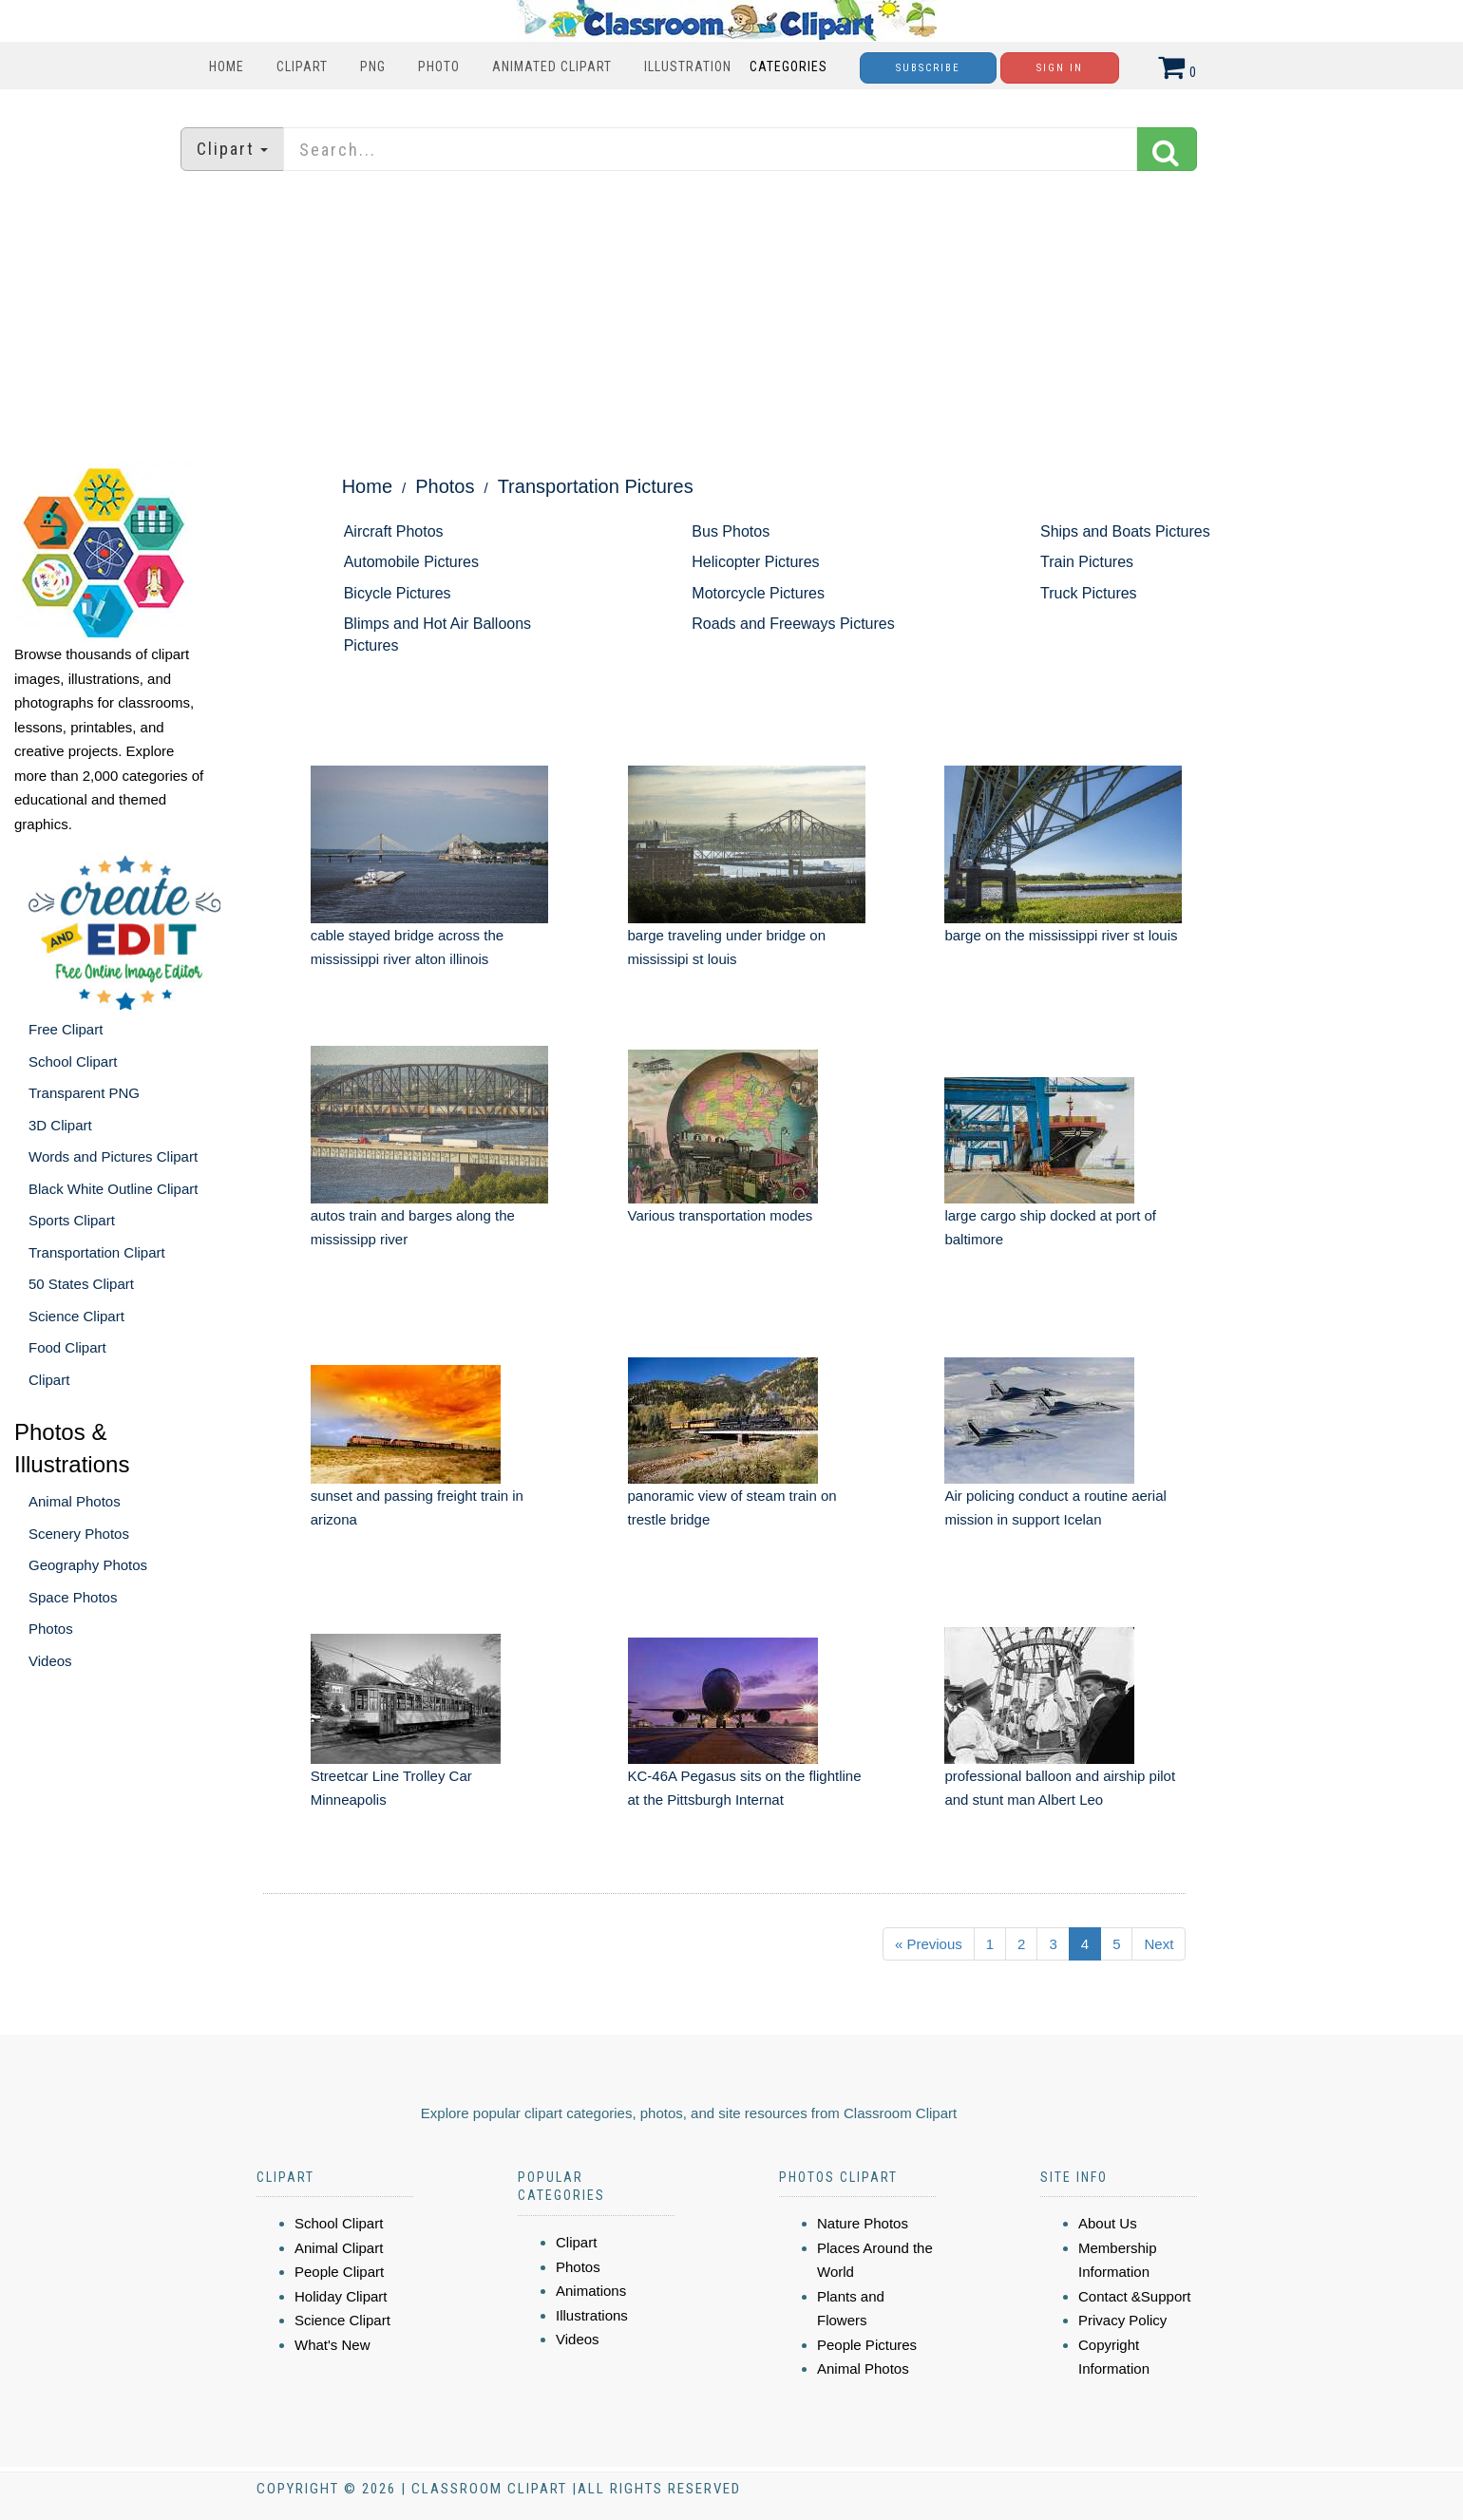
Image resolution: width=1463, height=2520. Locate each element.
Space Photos (72, 1597)
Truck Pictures (1088, 593)
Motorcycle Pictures (758, 593)
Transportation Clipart (96, 1252)
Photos (50, 1628)
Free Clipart (65, 1029)
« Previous (928, 1944)
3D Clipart (60, 1125)
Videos (50, 1661)
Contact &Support (1134, 2296)
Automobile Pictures (411, 562)
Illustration (688, 66)
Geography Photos (87, 1565)
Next (1158, 1944)
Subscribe (928, 68)
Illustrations (592, 2315)
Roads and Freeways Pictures (793, 624)
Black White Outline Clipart (113, 1189)
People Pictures (867, 2345)
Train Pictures (1086, 562)
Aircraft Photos (394, 531)
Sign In (1059, 68)
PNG (373, 66)
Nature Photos (862, 2223)
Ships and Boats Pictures (1125, 531)
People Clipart (339, 2272)
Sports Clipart (71, 1220)
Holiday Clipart (341, 2296)
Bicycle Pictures (397, 593)
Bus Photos (731, 531)
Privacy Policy (1122, 2320)
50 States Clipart (81, 1284)
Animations (591, 2291)
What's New (332, 2345)
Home (226, 66)
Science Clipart (76, 1316)
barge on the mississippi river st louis (1060, 935)
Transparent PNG (84, 1093)
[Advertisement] (732, 318)
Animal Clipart (338, 2248)
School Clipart (72, 1061)
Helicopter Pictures (755, 562)
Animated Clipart (552, 66)
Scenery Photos (78, 1533)
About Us (1107, 2223)
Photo (439, 66)
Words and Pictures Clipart (113, 1156)
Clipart (302, 66)
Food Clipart (67, 1347)
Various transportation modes (720, 1215)
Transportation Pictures (596, 486)
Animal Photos (74, 1501)
